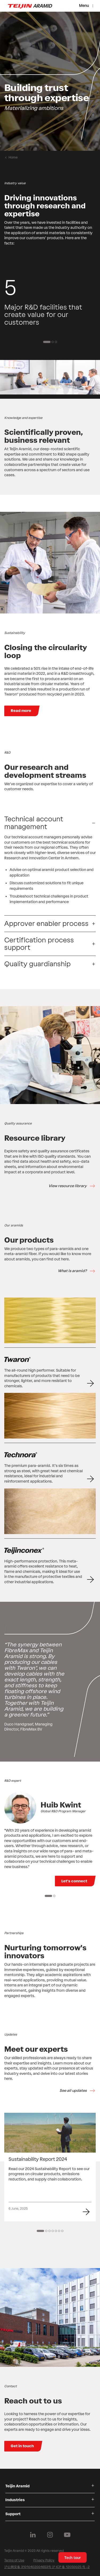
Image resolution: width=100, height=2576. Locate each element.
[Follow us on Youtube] (67, 2535)
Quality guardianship (37, 964)
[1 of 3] (47, 342)
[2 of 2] (54, 1896)
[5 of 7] (56, 2231)
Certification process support (39, 944)
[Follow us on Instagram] (50, 2535)
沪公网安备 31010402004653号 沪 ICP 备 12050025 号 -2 (47, 2567)
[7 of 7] (62, 2231)
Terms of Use (14, 2560)
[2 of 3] (53, 342)
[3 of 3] (56, 342)
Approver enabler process (46, 923)
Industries (15, 2500)
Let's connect (74, 1881)
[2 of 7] (46, 2231)
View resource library (68, 1186)
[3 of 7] (50, 2231)
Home (13, 157)
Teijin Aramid (17, 2486)
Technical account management (33, 823)
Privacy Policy (43, 2560)
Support (13, 2514)
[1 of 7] (40, 2231)
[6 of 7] (59, 2231)
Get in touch (22, 2446)
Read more (21, 711)
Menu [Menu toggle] (84, 5)
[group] (50, 81)
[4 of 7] (53, 2231)
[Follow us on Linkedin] (33, 2535)
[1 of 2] (48, 1896)
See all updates (73, 2090)
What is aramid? (72, 1271)
